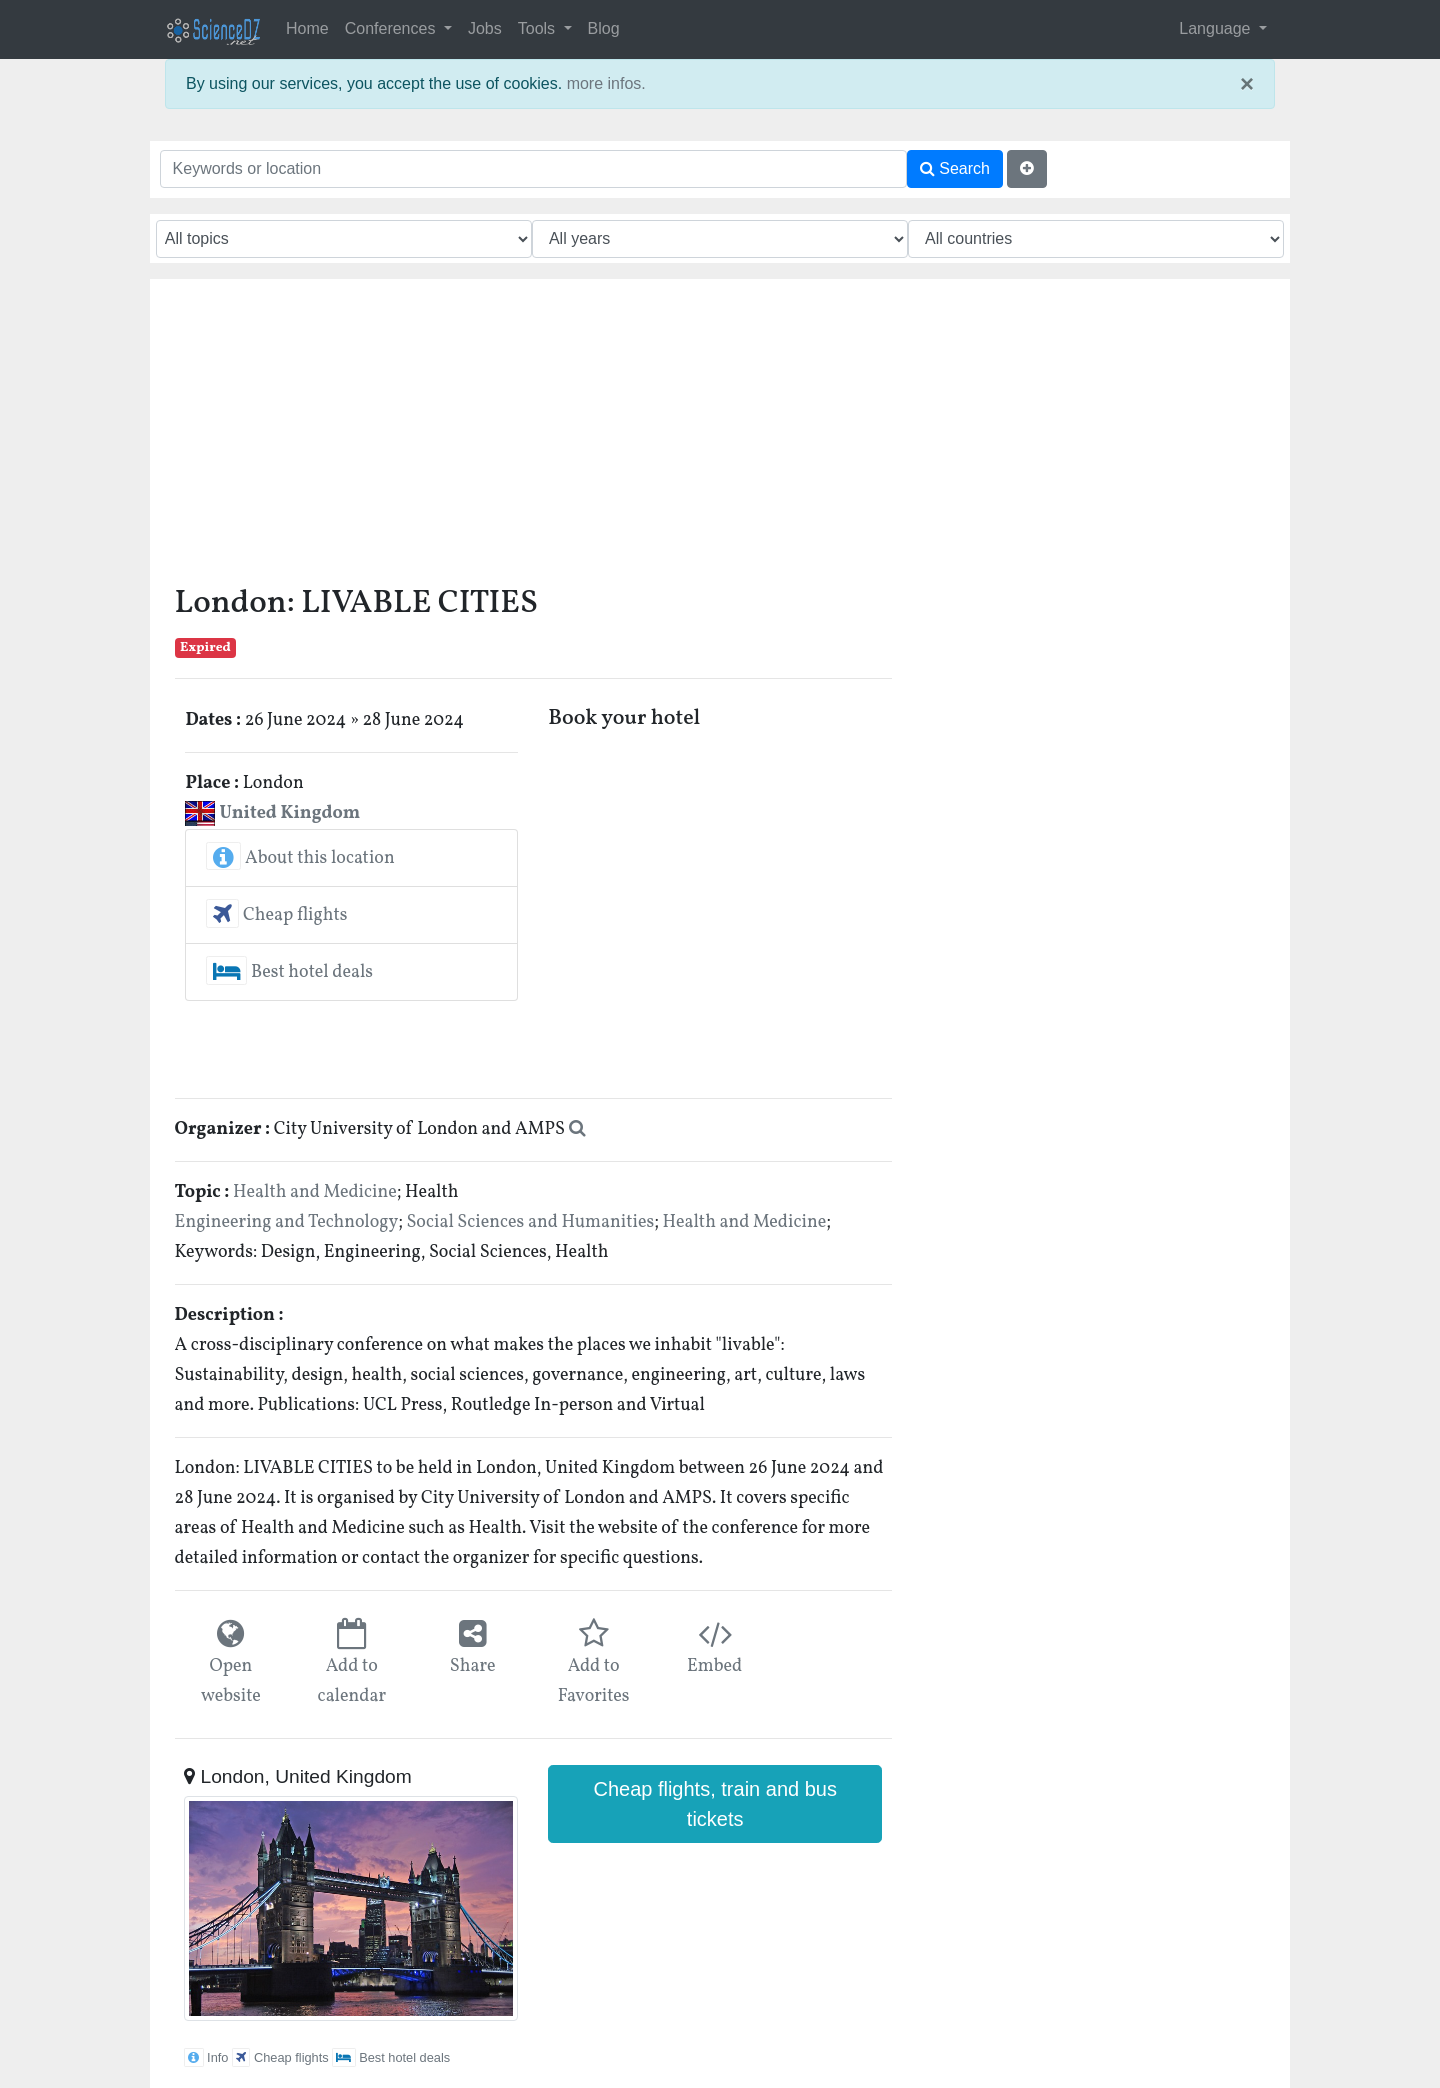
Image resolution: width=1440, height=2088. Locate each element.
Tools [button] (539, 28)
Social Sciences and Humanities (530, 1222)
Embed (714, 1666)
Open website (231, 1681)
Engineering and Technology (287, 1222)
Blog (604, 28)
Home (307, 28)
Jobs (485, 28)
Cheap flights (276, 915)
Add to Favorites (594, 1681)
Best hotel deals (289, 972)
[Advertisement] (533, 439)
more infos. (606, 83)
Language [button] (1217, 28)
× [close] (1247, 84)
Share (473, 1666)
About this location (300, 858)
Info (206, 2057)
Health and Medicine (315, 1192)
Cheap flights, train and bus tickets (715, 1804)
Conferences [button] (392, 28)
